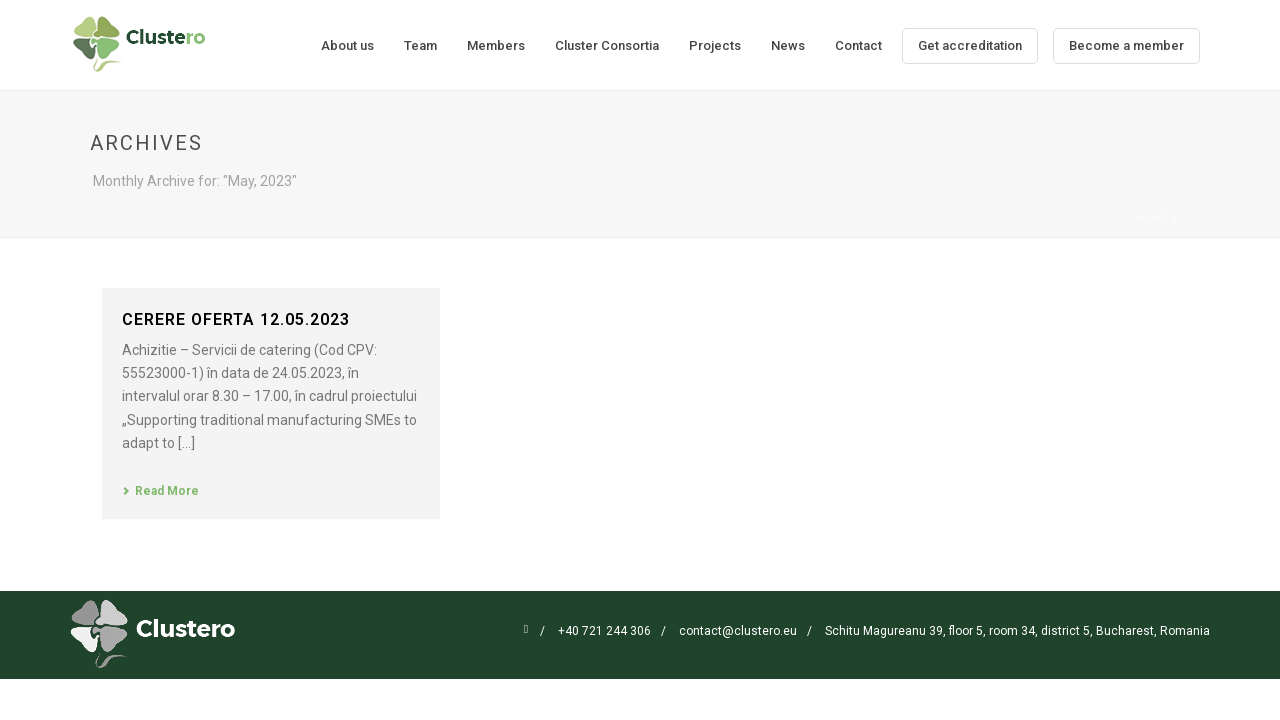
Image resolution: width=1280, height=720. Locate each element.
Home (1153, 218)
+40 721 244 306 (604, 631)
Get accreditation (970, 45)
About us (347, 45)
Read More (160, 491)
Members (496, 45)
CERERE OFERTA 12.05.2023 (236, 319)
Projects (715, 45)
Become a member (1126, 45)
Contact (858, 45)
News (788, 45)
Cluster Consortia (607, 45)
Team (420, 45)
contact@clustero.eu (738, 631)
